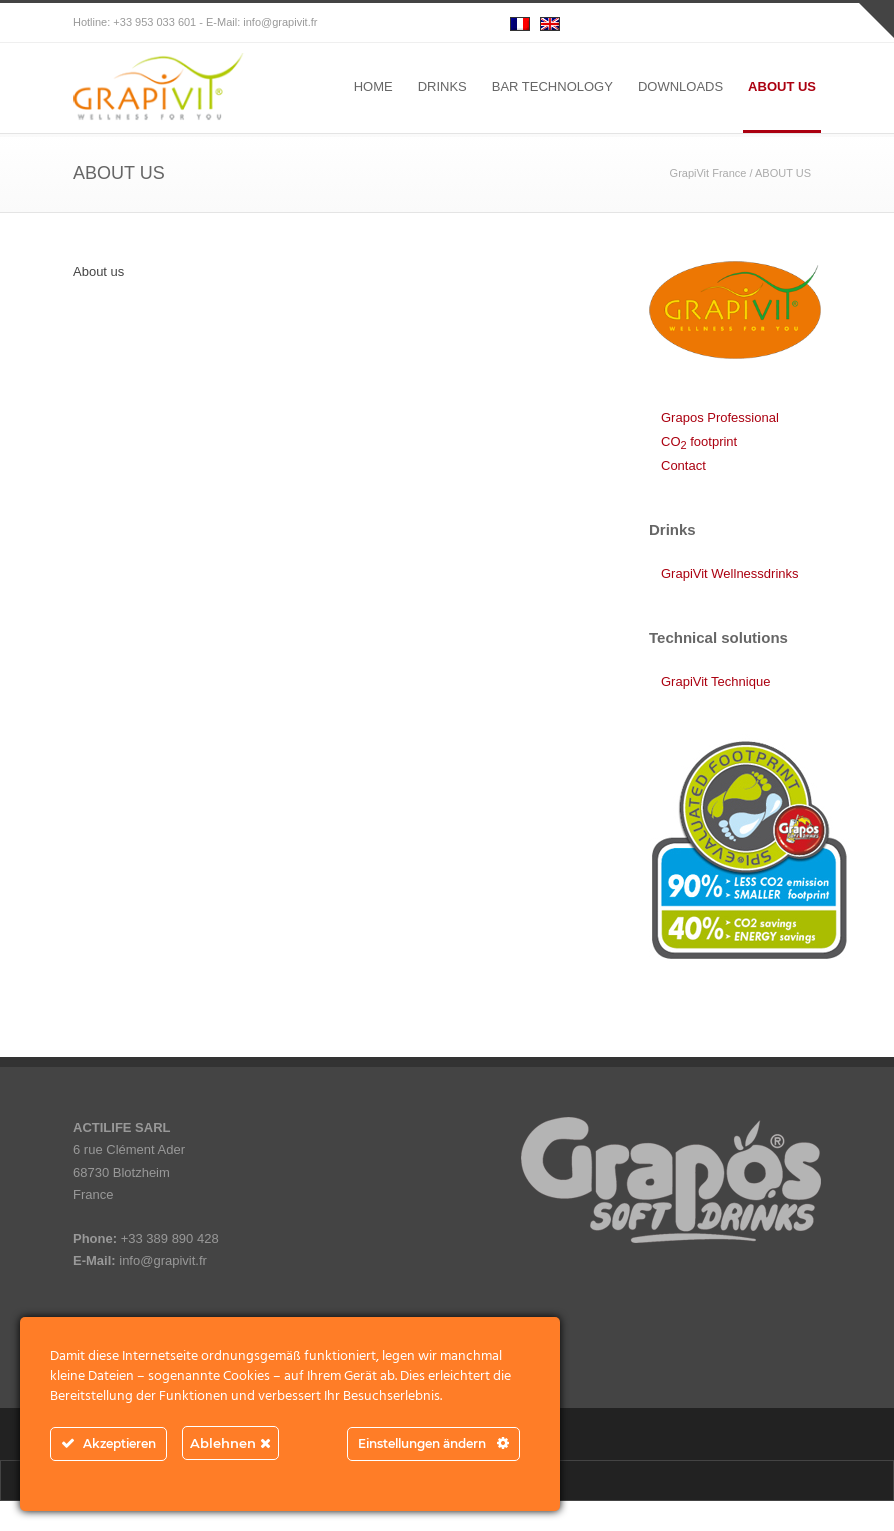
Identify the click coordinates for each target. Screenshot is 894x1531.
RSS (801, 23)
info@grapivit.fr (280, 22)
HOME (373, 86)
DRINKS (442, 86)
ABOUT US (782, 86)
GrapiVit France (708, 173)
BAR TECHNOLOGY (552, 86)
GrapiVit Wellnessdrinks (730, 573)
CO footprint (699, 441)
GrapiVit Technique (715, 681)
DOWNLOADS (680, 86)
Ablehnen (230, 1443)
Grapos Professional (720, 417)
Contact (683, 465)
